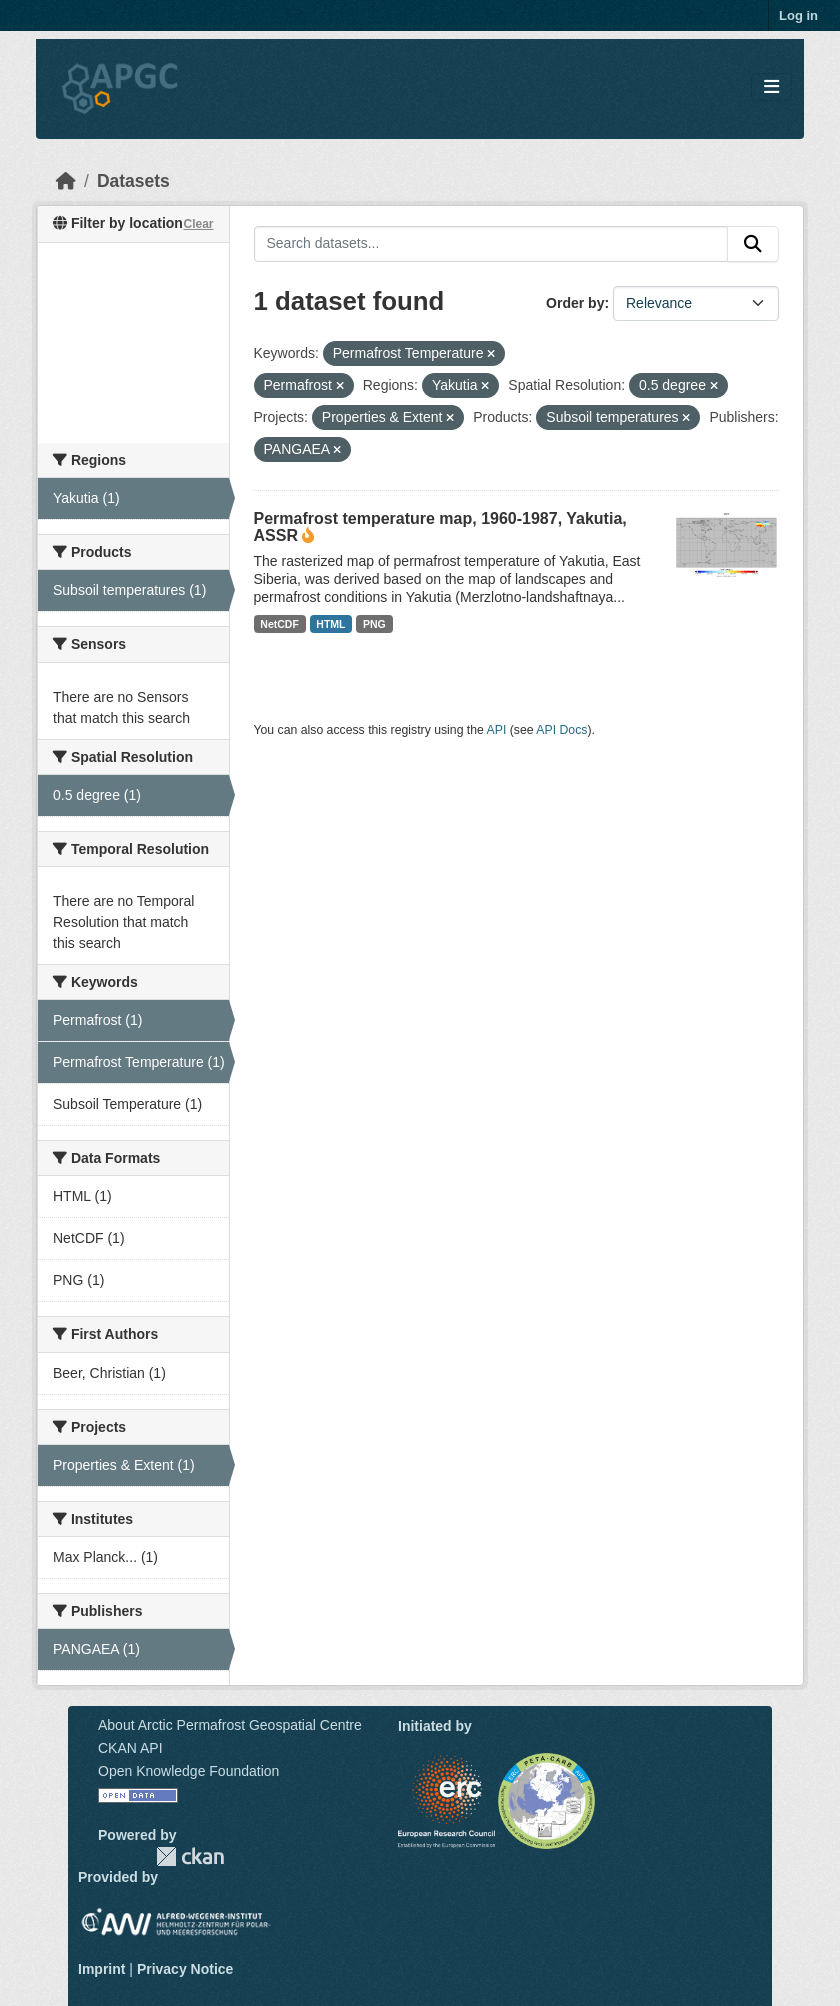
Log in (798, 15)
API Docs (561, 730)
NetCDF (279, 624)
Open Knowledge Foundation (188, 1771)
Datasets (133, 181)
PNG (374, 624)
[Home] (66, 181)
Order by (575, 303)
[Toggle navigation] (771, 87)
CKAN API (130, 1748)
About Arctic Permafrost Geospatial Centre (230, 1725)
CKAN (190, 1856)
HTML (330, 624)
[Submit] (753, 244)
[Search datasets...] (491, 244)
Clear (198, 224)
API (497, 730)
